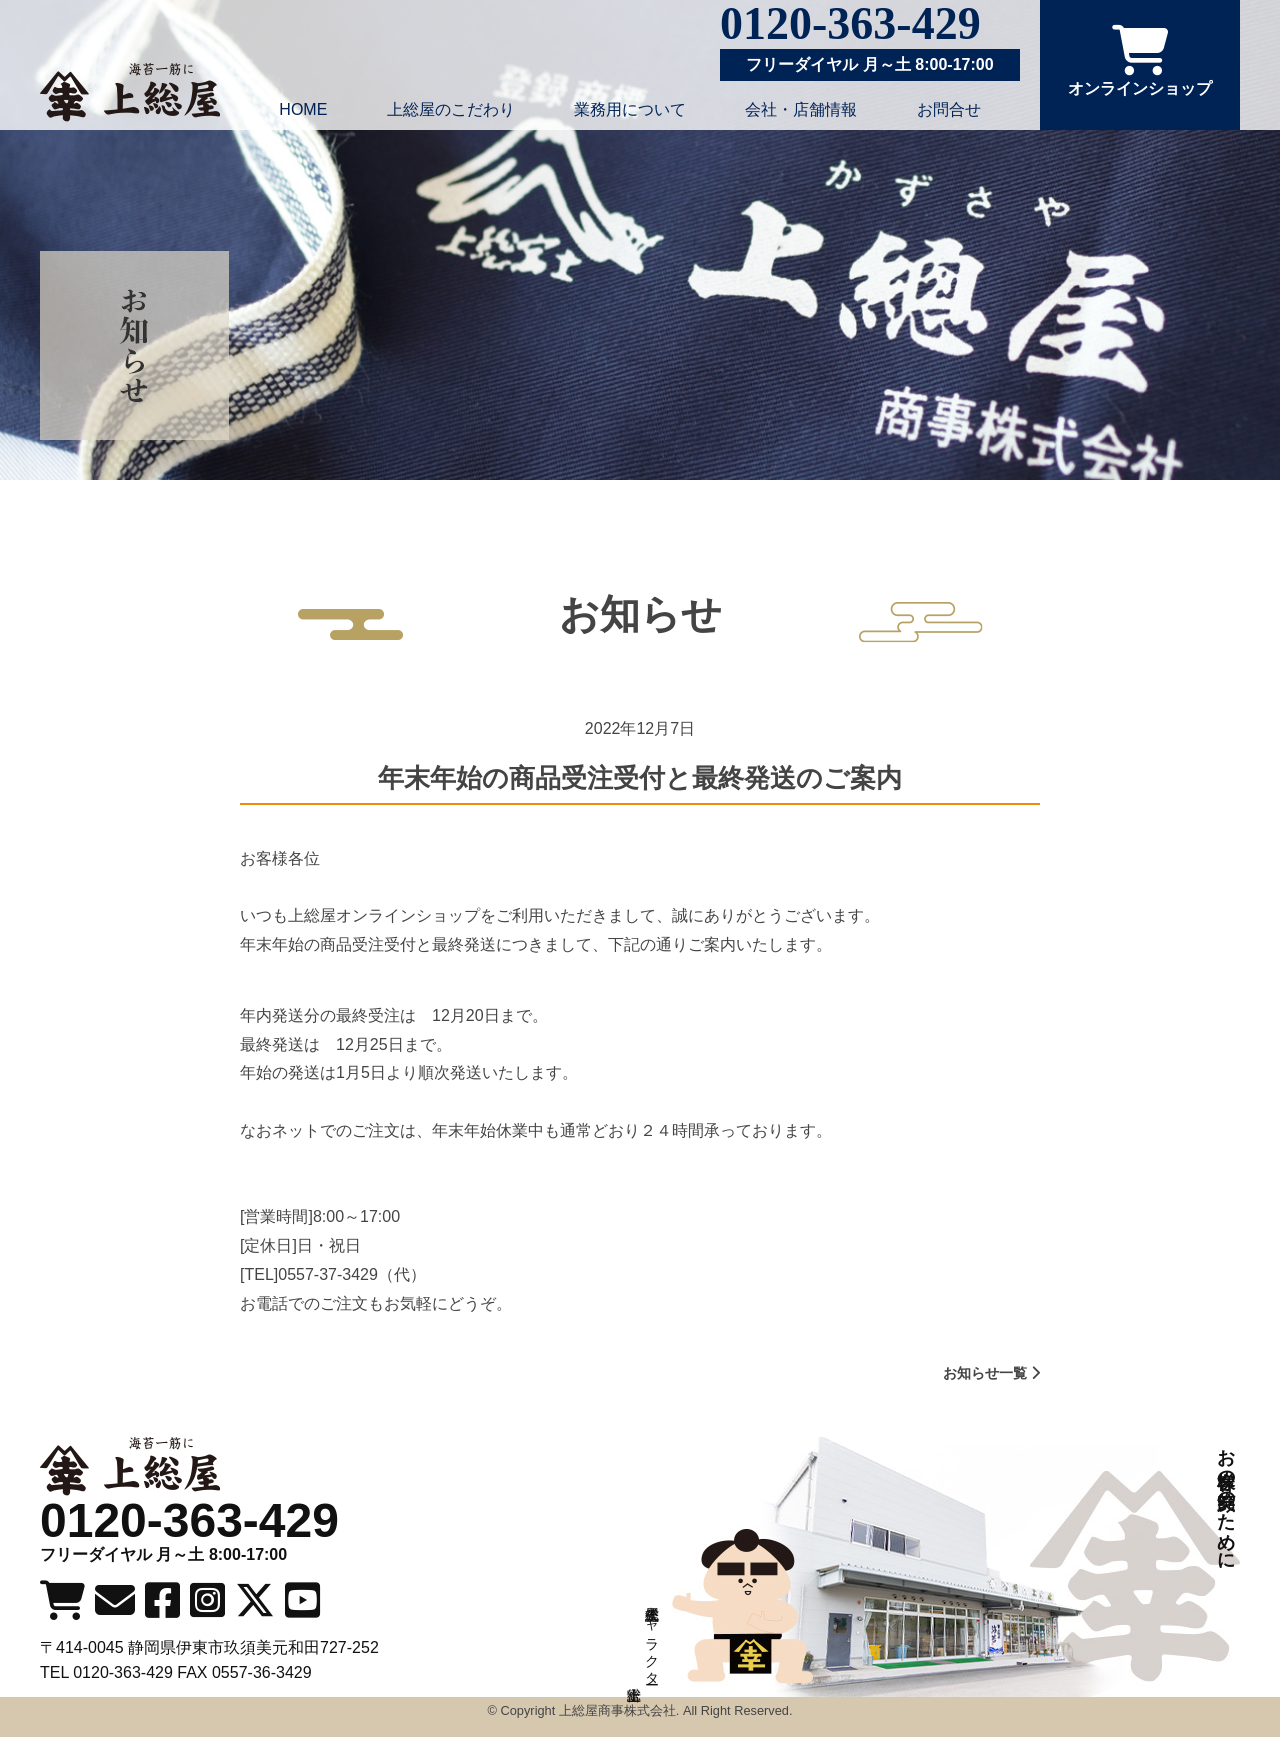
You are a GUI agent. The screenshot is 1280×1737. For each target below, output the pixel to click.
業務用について (630, 109)
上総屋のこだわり (451, 109)
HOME (303, 109)
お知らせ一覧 (991, 1373)
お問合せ (949, 109)
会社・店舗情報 (801, 109)
